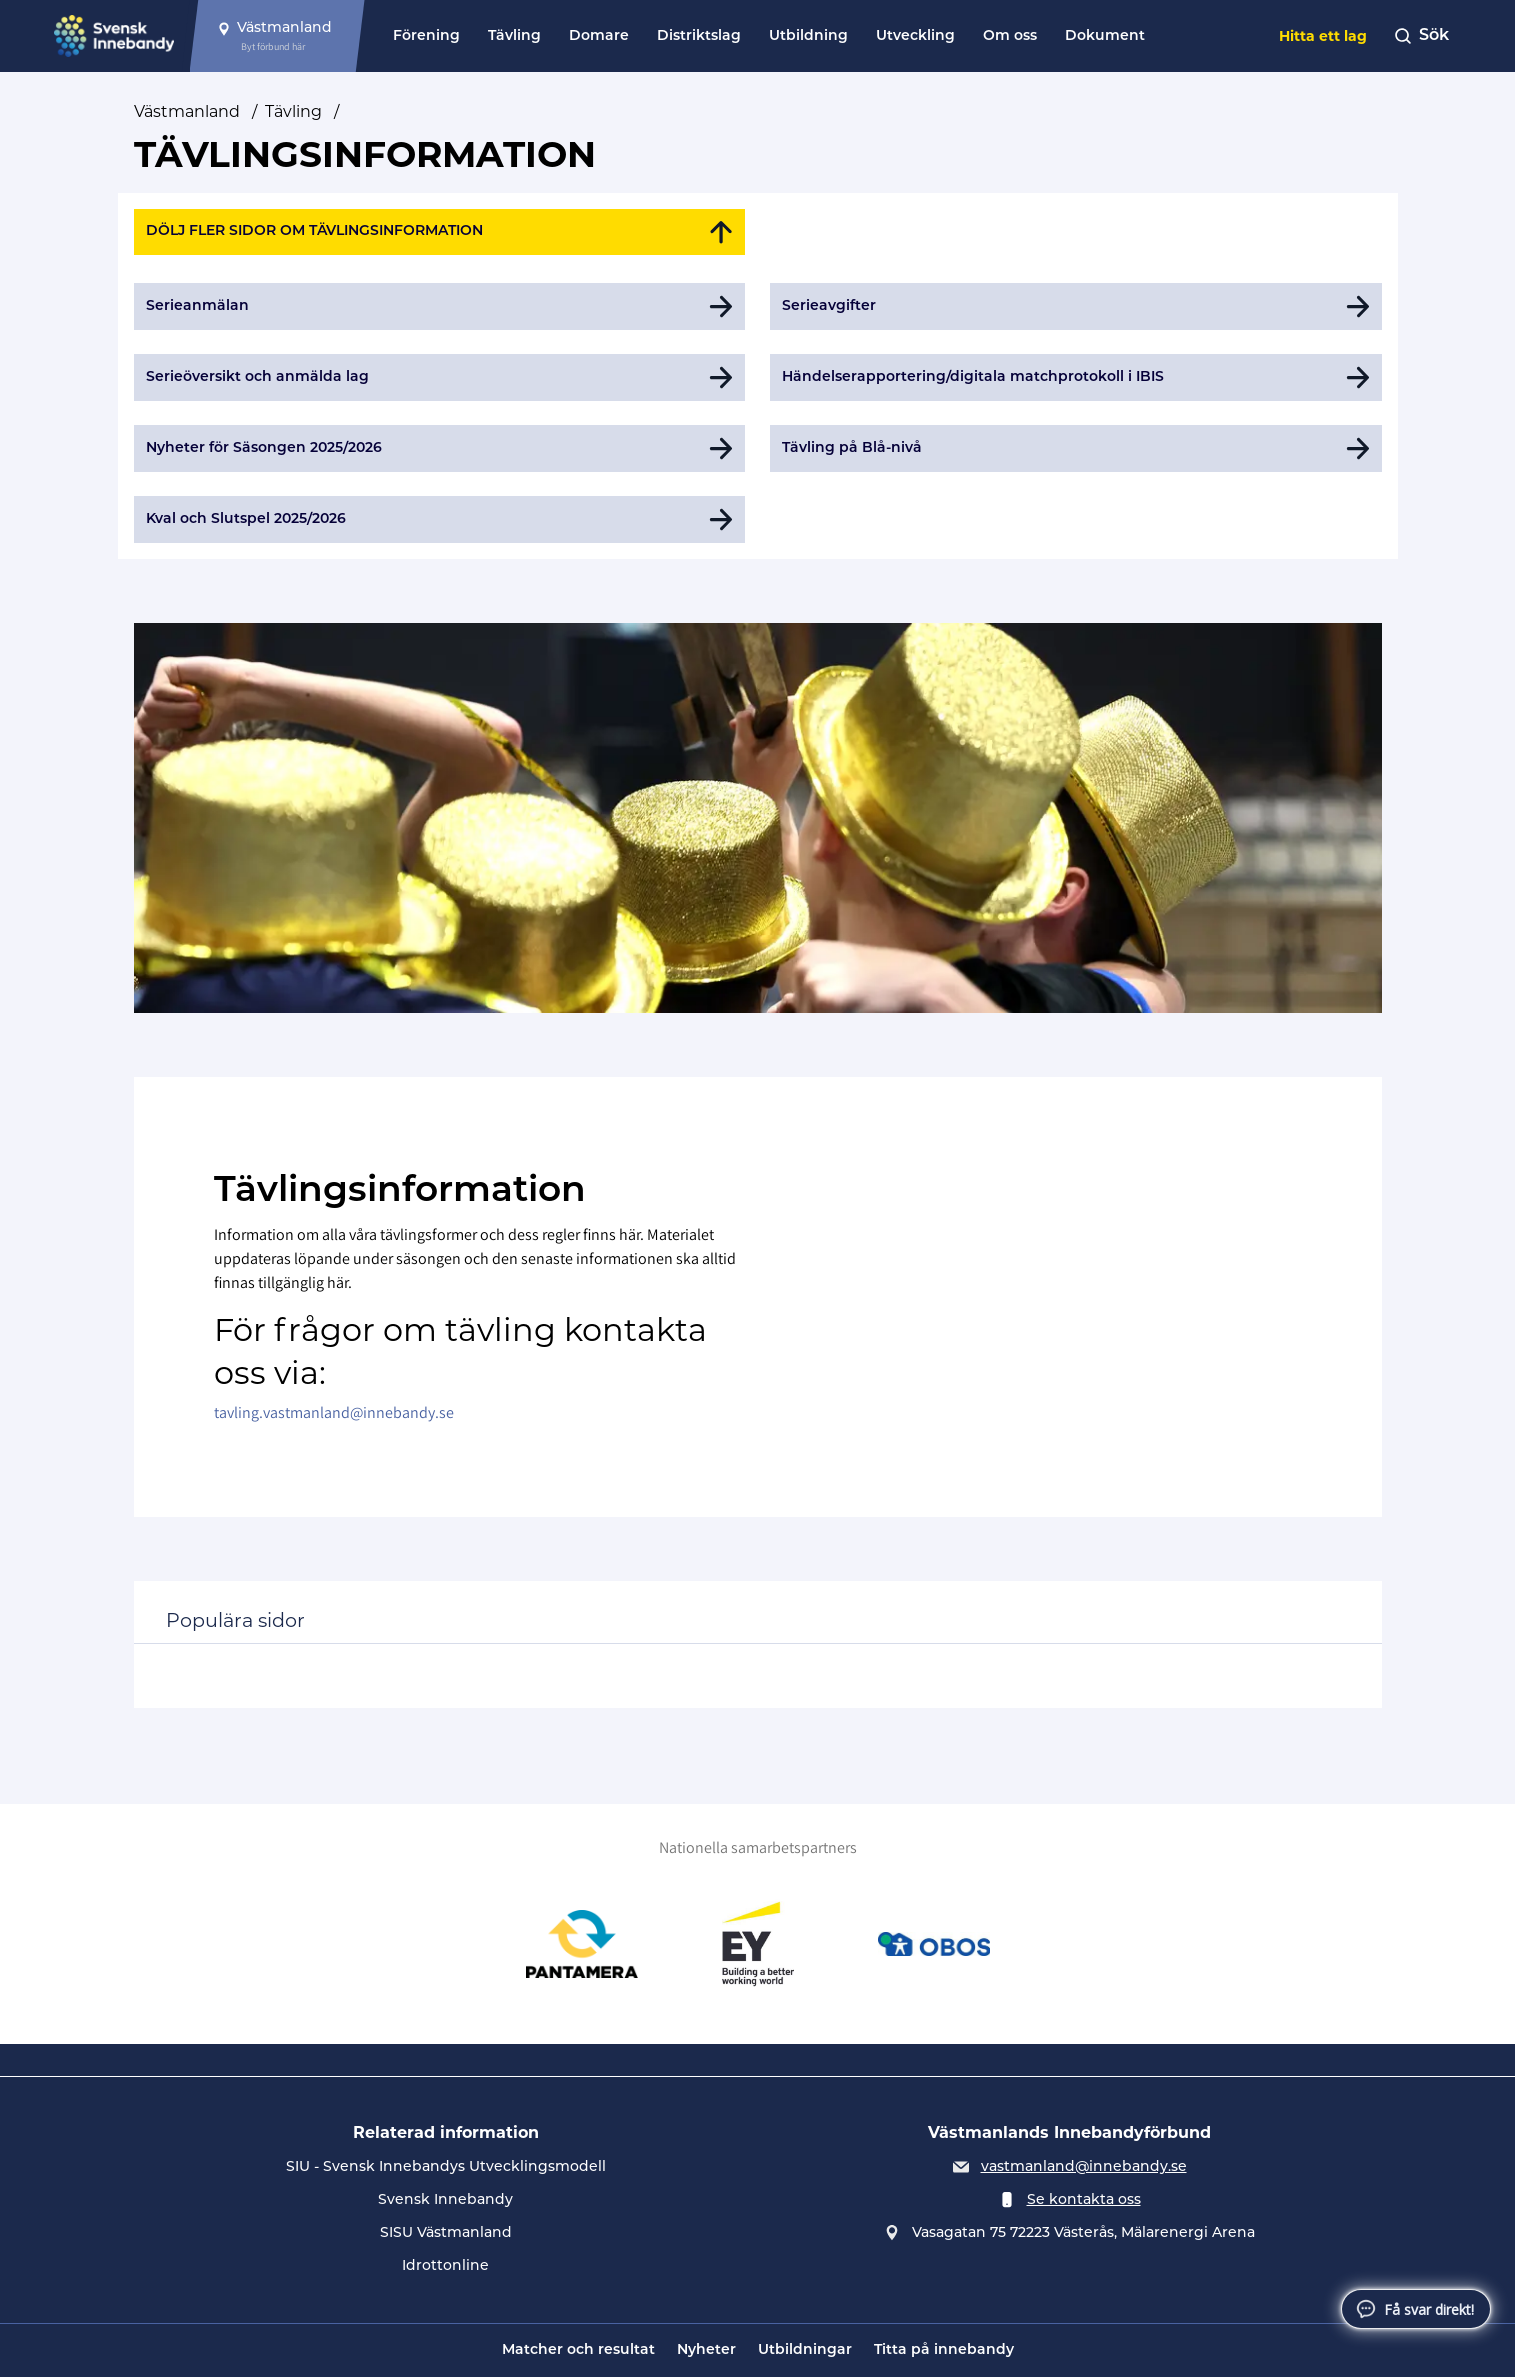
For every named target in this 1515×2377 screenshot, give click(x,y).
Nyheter (706, 2350)
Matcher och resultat (578, 2350)
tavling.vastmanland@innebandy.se (334, 1412)
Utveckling (915, 36)
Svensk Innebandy (445, 2200)
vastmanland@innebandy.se (1084, 2167)
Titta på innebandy (944, 2350)
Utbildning (808, 36)
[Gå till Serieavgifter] (1076, 306)
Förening (426, 36)
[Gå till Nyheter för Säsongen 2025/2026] (440, 448)
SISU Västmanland (446, 2233)
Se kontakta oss (1084, 2200)
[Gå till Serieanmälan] (440, 306)
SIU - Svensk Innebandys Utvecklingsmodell (446, 2167)
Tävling (514, 36)
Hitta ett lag (1323, 36)
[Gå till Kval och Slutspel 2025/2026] (440, 519)
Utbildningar (805, 2350)
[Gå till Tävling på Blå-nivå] (1076, 448)
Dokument (1105, 36)
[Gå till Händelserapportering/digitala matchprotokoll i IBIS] (1076, 377)
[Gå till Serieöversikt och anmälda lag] (440, 377)
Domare (599, 36)
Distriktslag (699, 36)
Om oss (1010, 36)
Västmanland (187, 111)
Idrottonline (445, 2266)
